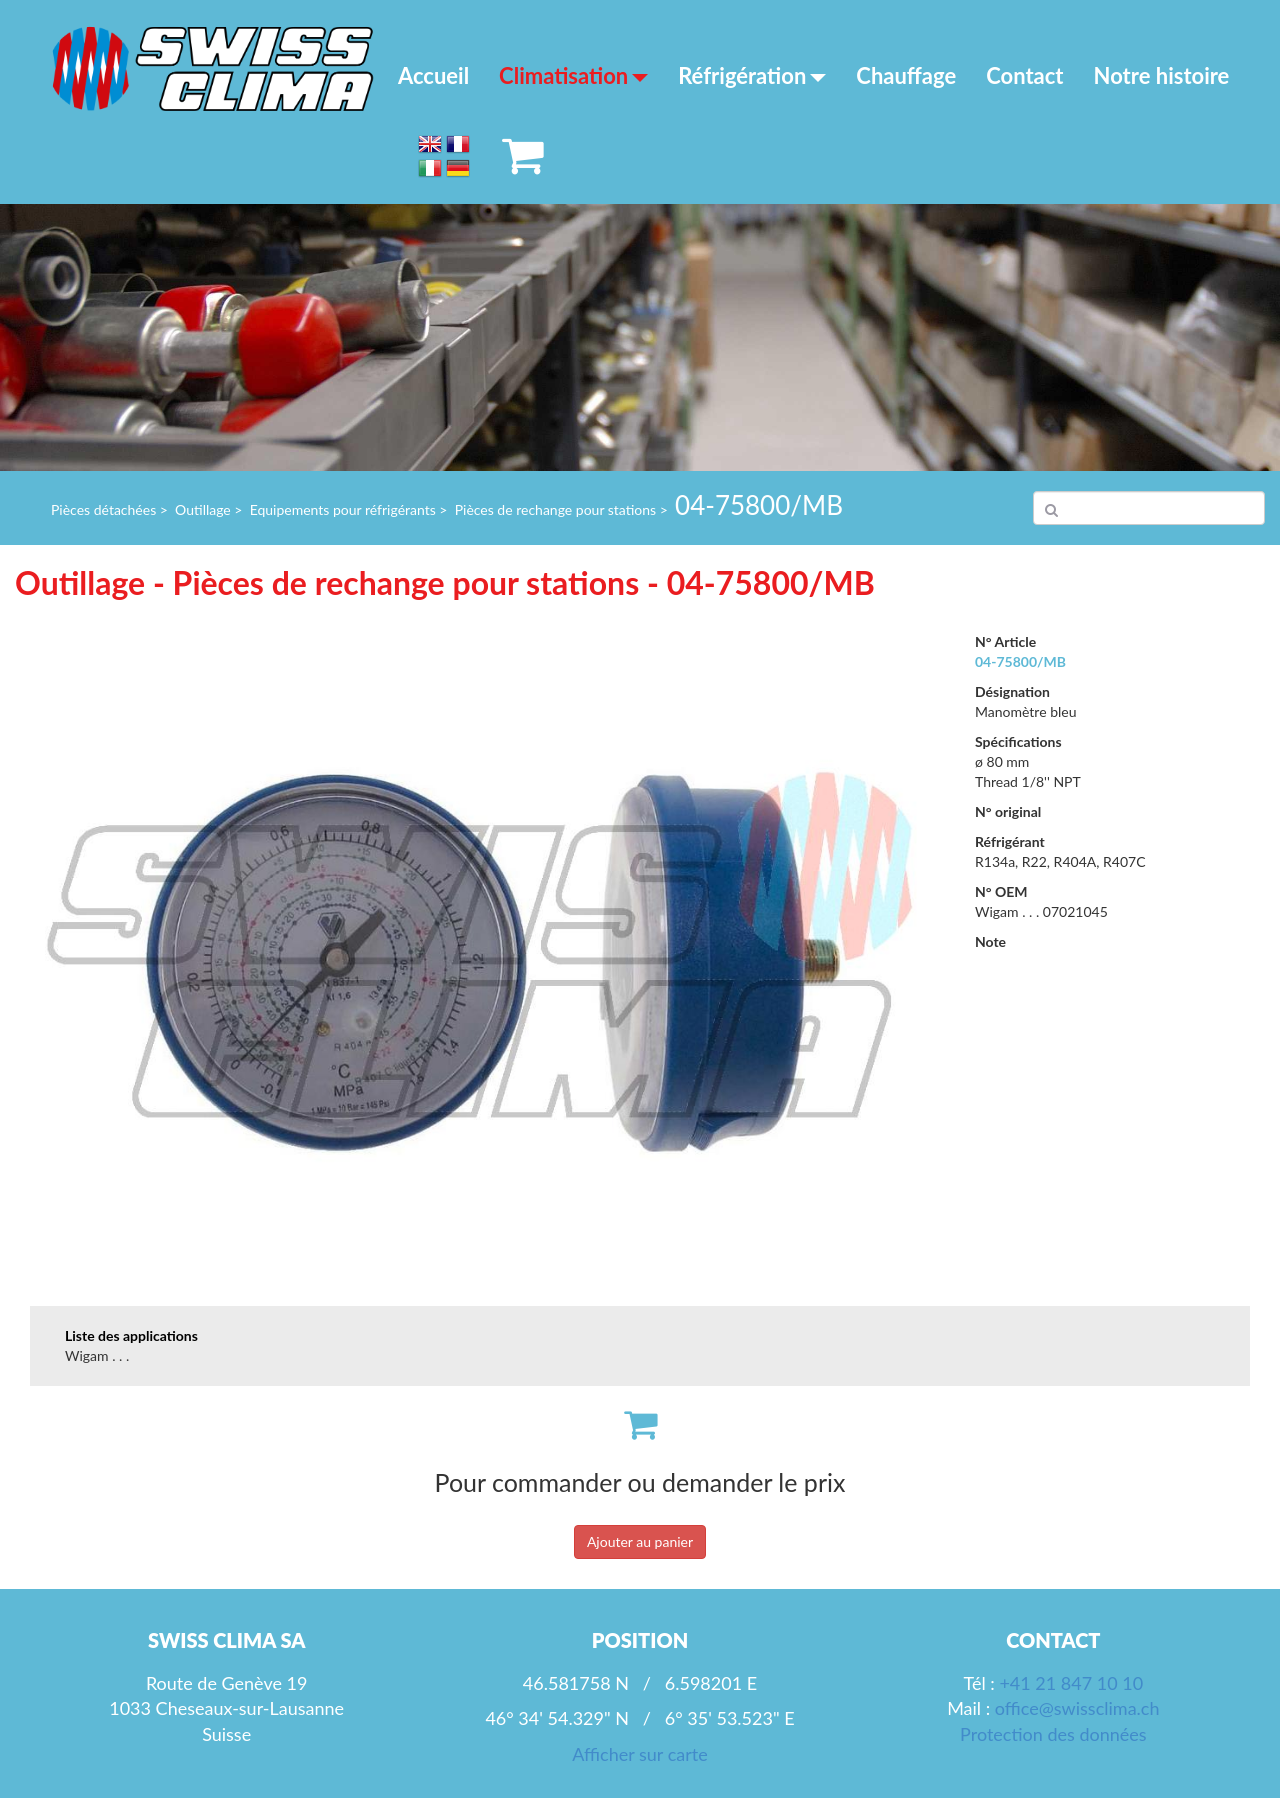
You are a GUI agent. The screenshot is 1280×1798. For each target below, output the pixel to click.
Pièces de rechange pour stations (556, 509)
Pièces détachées (103, 509)
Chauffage (906, 75)
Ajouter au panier (640, 1541)
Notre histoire (1162, 75)
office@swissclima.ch (1077, 1708)
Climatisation (573, 75)
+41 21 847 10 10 (1071, 1683)
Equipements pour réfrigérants (343, 509)
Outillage (203, 509)
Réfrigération (752, 75)
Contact (1024, 75)
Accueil (433, 75)
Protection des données (1053, 1734)
